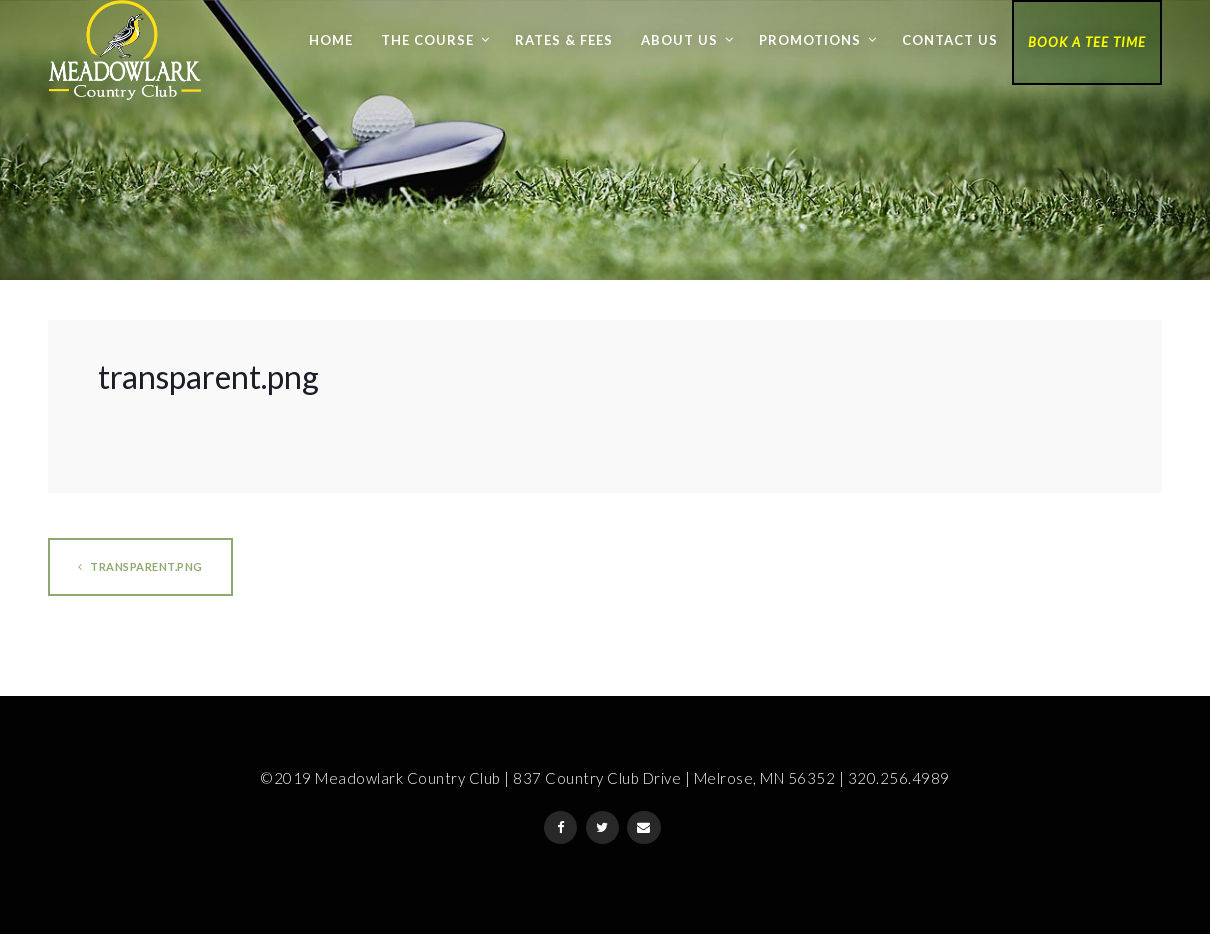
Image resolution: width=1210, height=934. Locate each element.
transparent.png (140, 566)
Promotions (810, 40)
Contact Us (950, 40)
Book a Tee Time (1087, 42)
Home (331, 40)
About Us (679, 40)
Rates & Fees (564, 40)
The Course (427, 40)
